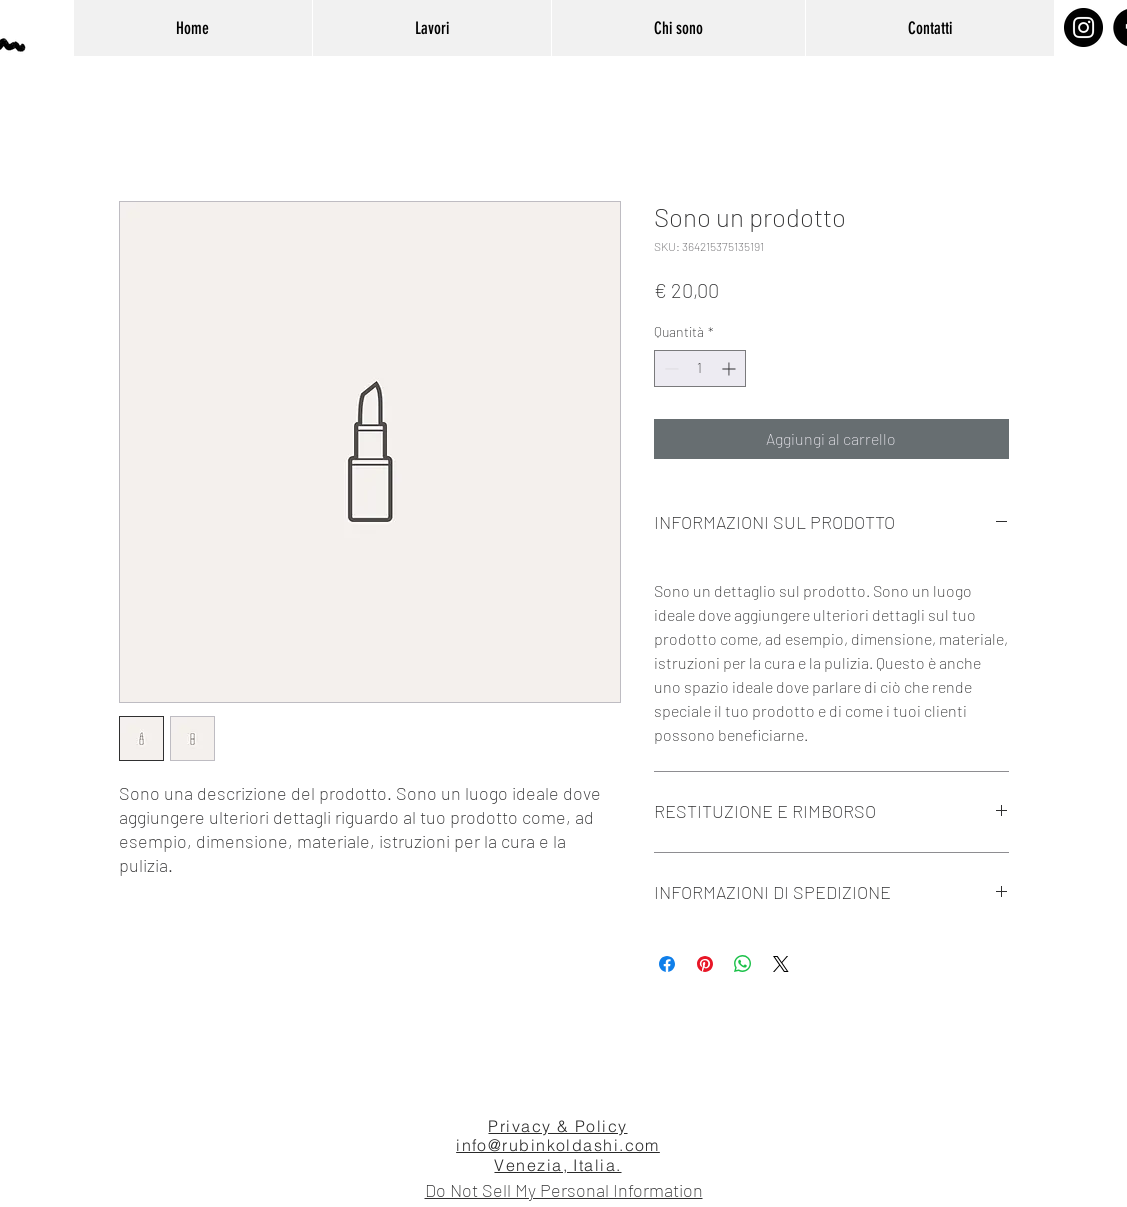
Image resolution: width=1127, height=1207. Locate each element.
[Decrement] (669, 368)
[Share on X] (781, 964)
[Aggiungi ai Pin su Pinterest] (705, 964)
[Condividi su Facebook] (667, 964)
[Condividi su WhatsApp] (743, 964)
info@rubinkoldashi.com (558, 1145)
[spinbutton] (700, 368)
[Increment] (730, 368)
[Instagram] (1083, 27)
